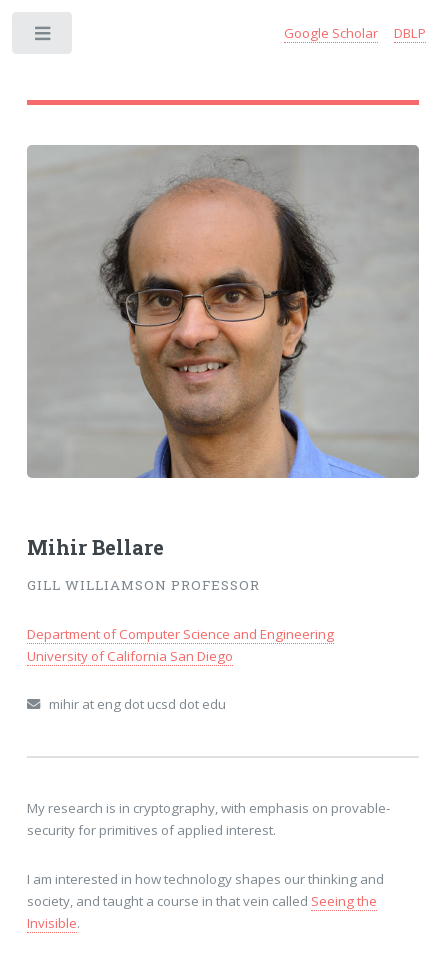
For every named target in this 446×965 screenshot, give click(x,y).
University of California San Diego (130, 656)
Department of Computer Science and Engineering (180, 634)
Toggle (43, 37)
